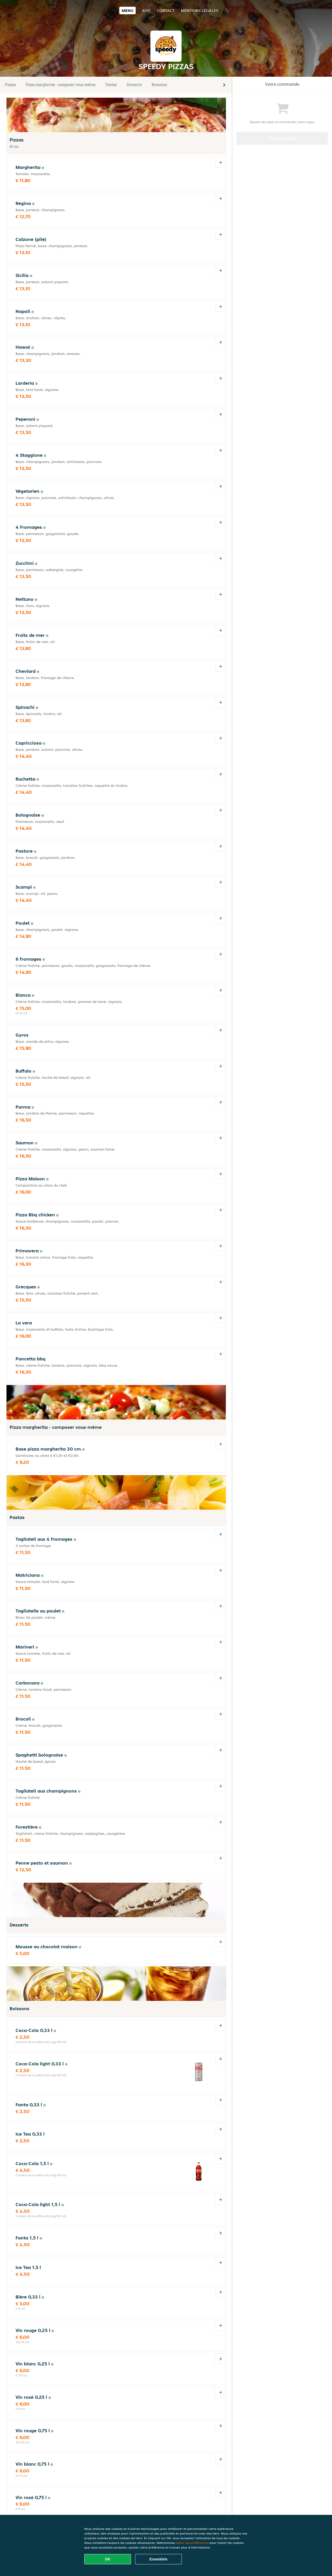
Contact (166, 10)
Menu (127, 10)
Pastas (111, 84)
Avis (146, 10)
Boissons (159, 84)
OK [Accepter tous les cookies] (107, 2559)
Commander (282, 138)
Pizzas (10, 84)
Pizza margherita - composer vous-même (61, 84)
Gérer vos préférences (192, 2543)
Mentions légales (199, 10)
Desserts (134, 84)
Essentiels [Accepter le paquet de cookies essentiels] (158, 2559)
